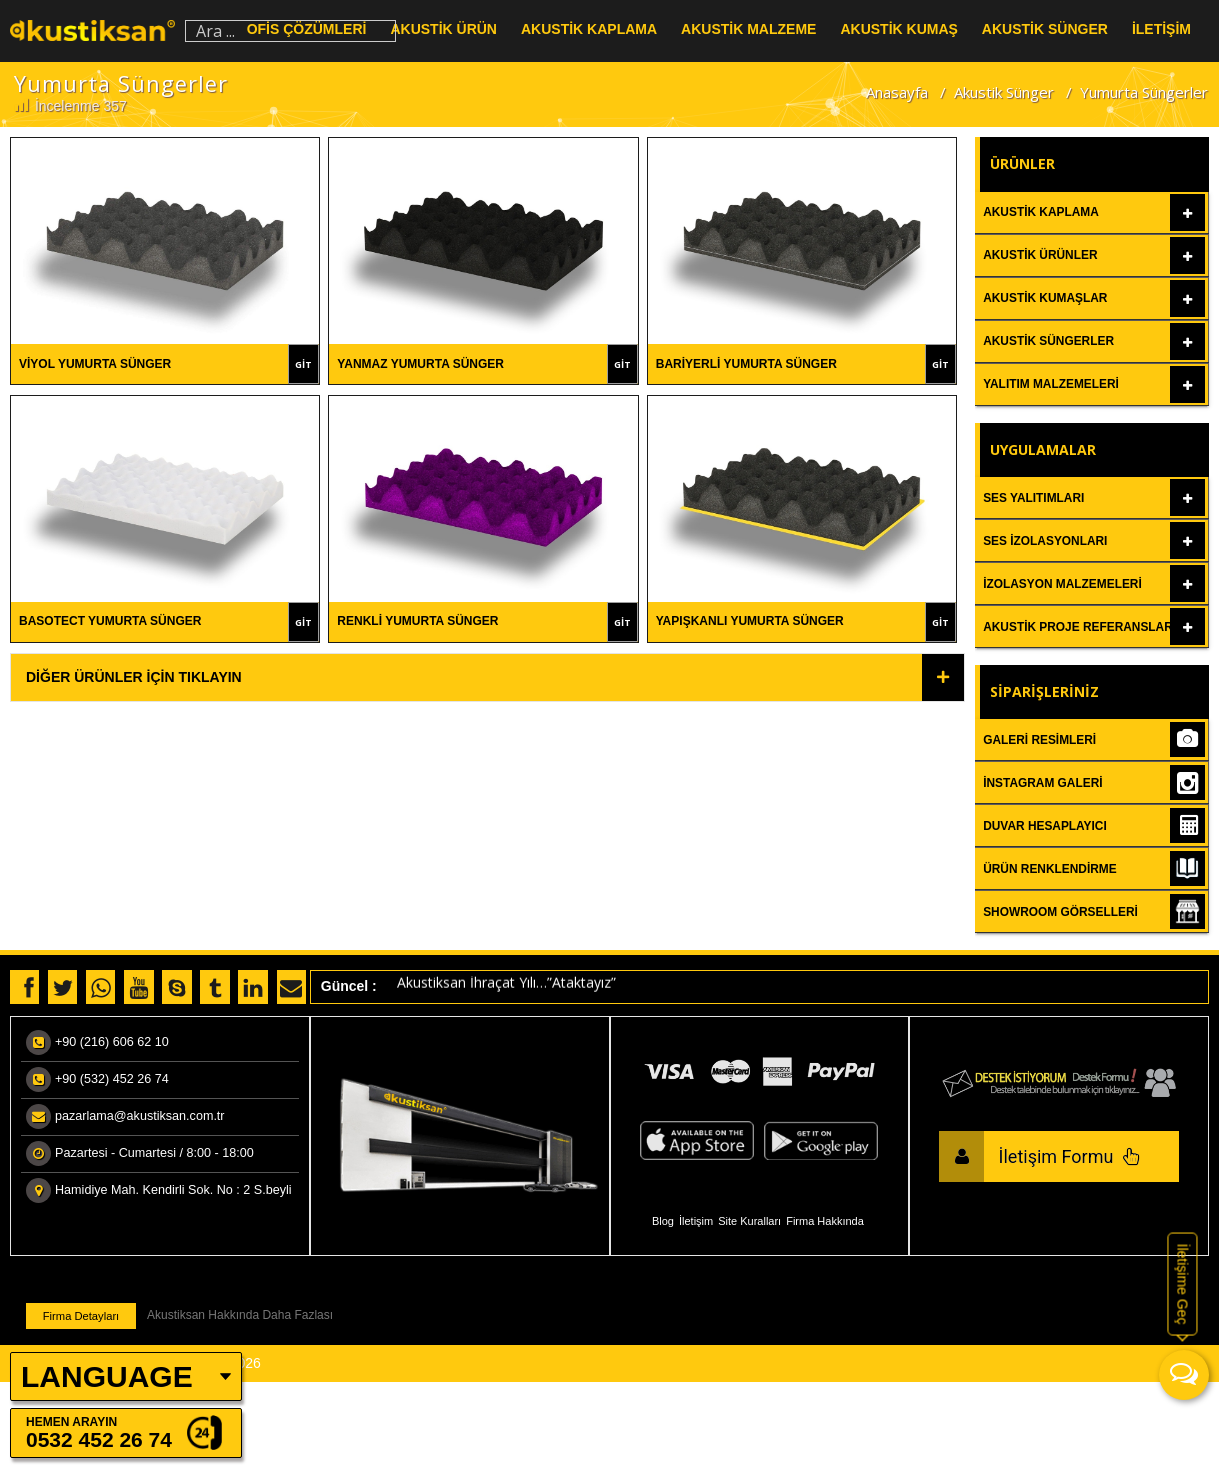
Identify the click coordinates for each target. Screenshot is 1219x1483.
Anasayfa (897, 92)
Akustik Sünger (1004, 92)
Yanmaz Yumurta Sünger (420, 364)
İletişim (696, 1221)
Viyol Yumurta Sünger (95, 364)
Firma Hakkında (825, 1221)
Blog (663, 1221)
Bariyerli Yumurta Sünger (746, 364)
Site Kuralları (749, 1221)
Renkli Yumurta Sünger (417, 621)
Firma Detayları (81, 1316)
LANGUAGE (107, 1376)
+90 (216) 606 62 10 (112, 1042)
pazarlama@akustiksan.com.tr (140, 1116)
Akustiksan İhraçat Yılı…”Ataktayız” (506, 986)
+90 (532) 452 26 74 (112, 1079)
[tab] (487, 677)
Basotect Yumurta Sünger (110, 621)
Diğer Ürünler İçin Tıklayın (134, 677)
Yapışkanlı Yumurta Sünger (750, 621)
